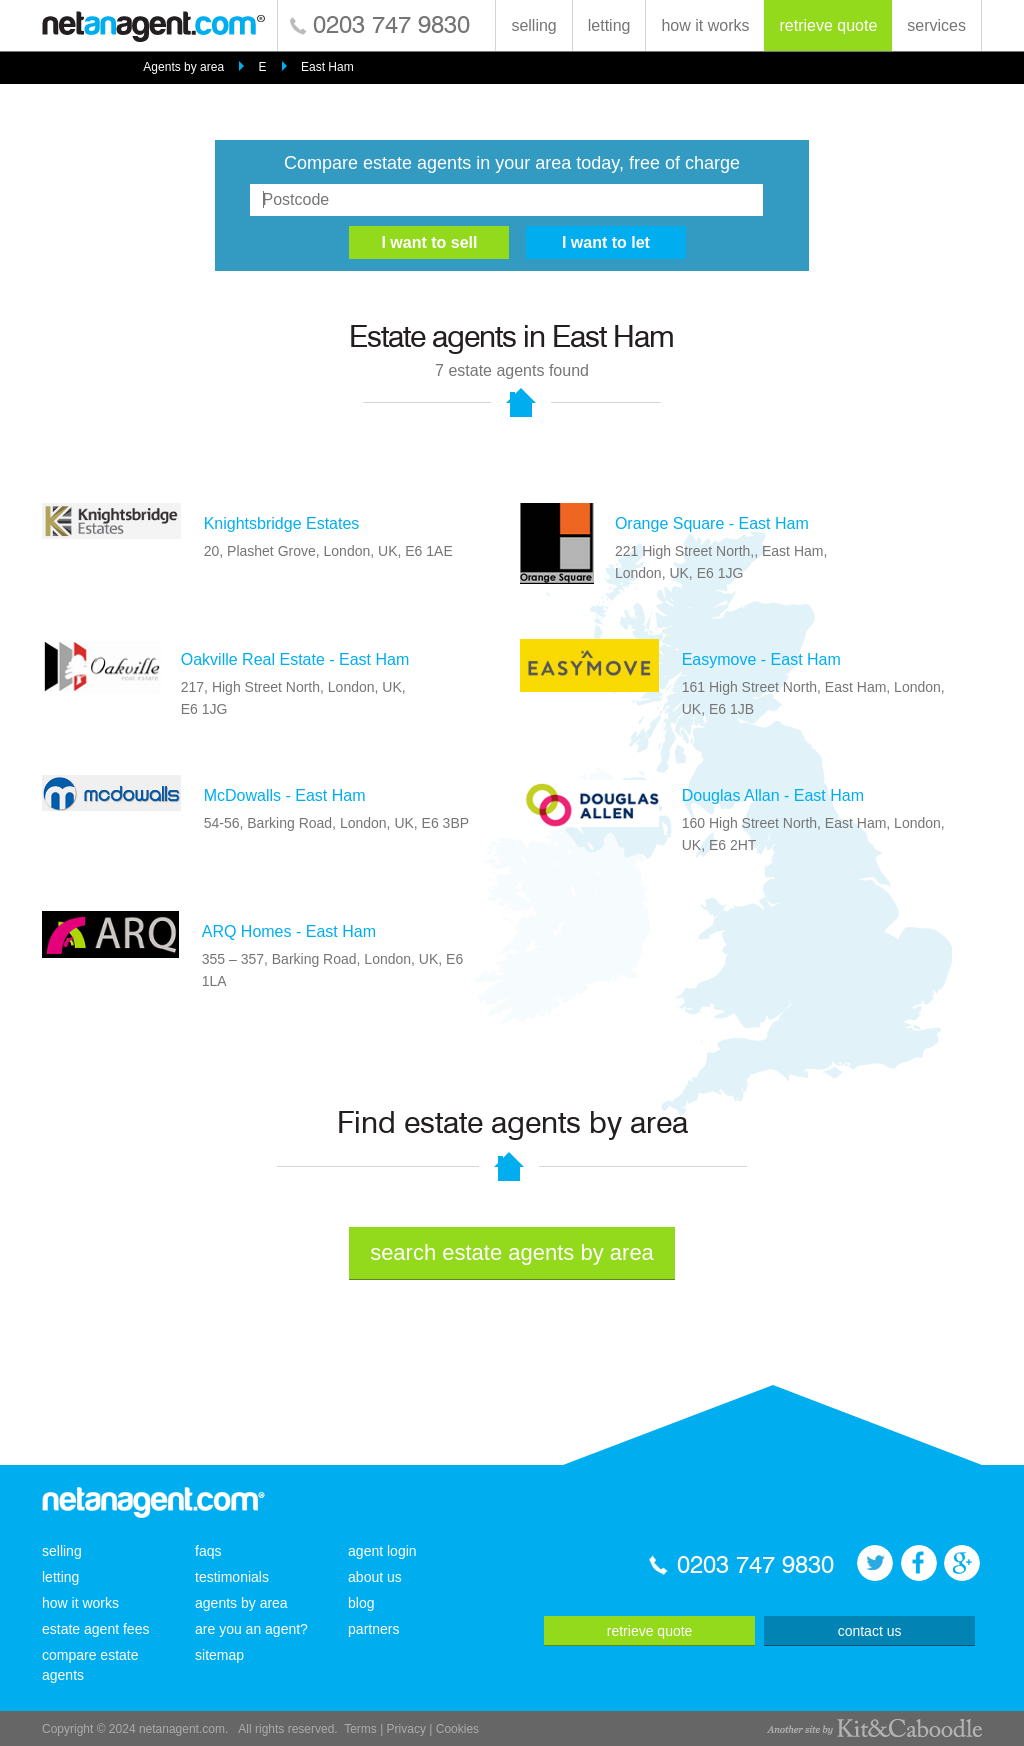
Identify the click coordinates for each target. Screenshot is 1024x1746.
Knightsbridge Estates (282, 523)
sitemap (219, 1655)
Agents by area (183, 67)
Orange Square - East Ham (712, 523)
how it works (705, 25)
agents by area (241, 1603)
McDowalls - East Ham (285, 795)
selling (533, 25)
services (936, 25)
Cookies (457, 1729)
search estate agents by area (512, 1252)
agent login (382, 1551)
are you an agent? (251, 1629)
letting (609, 25)
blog (361, 1603)
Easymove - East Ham (761, 659)
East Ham (327, 67)
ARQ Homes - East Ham (289, 931)
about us (375, 1577)
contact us (870, 1631)
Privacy (406, 1729)
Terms (360, 1729)
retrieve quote (828, 25)
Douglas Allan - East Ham (773, 795)
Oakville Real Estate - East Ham (295, 659)
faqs (208, 1551)
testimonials (232, 1577)
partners (373, 1629)
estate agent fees (95, 1629)
